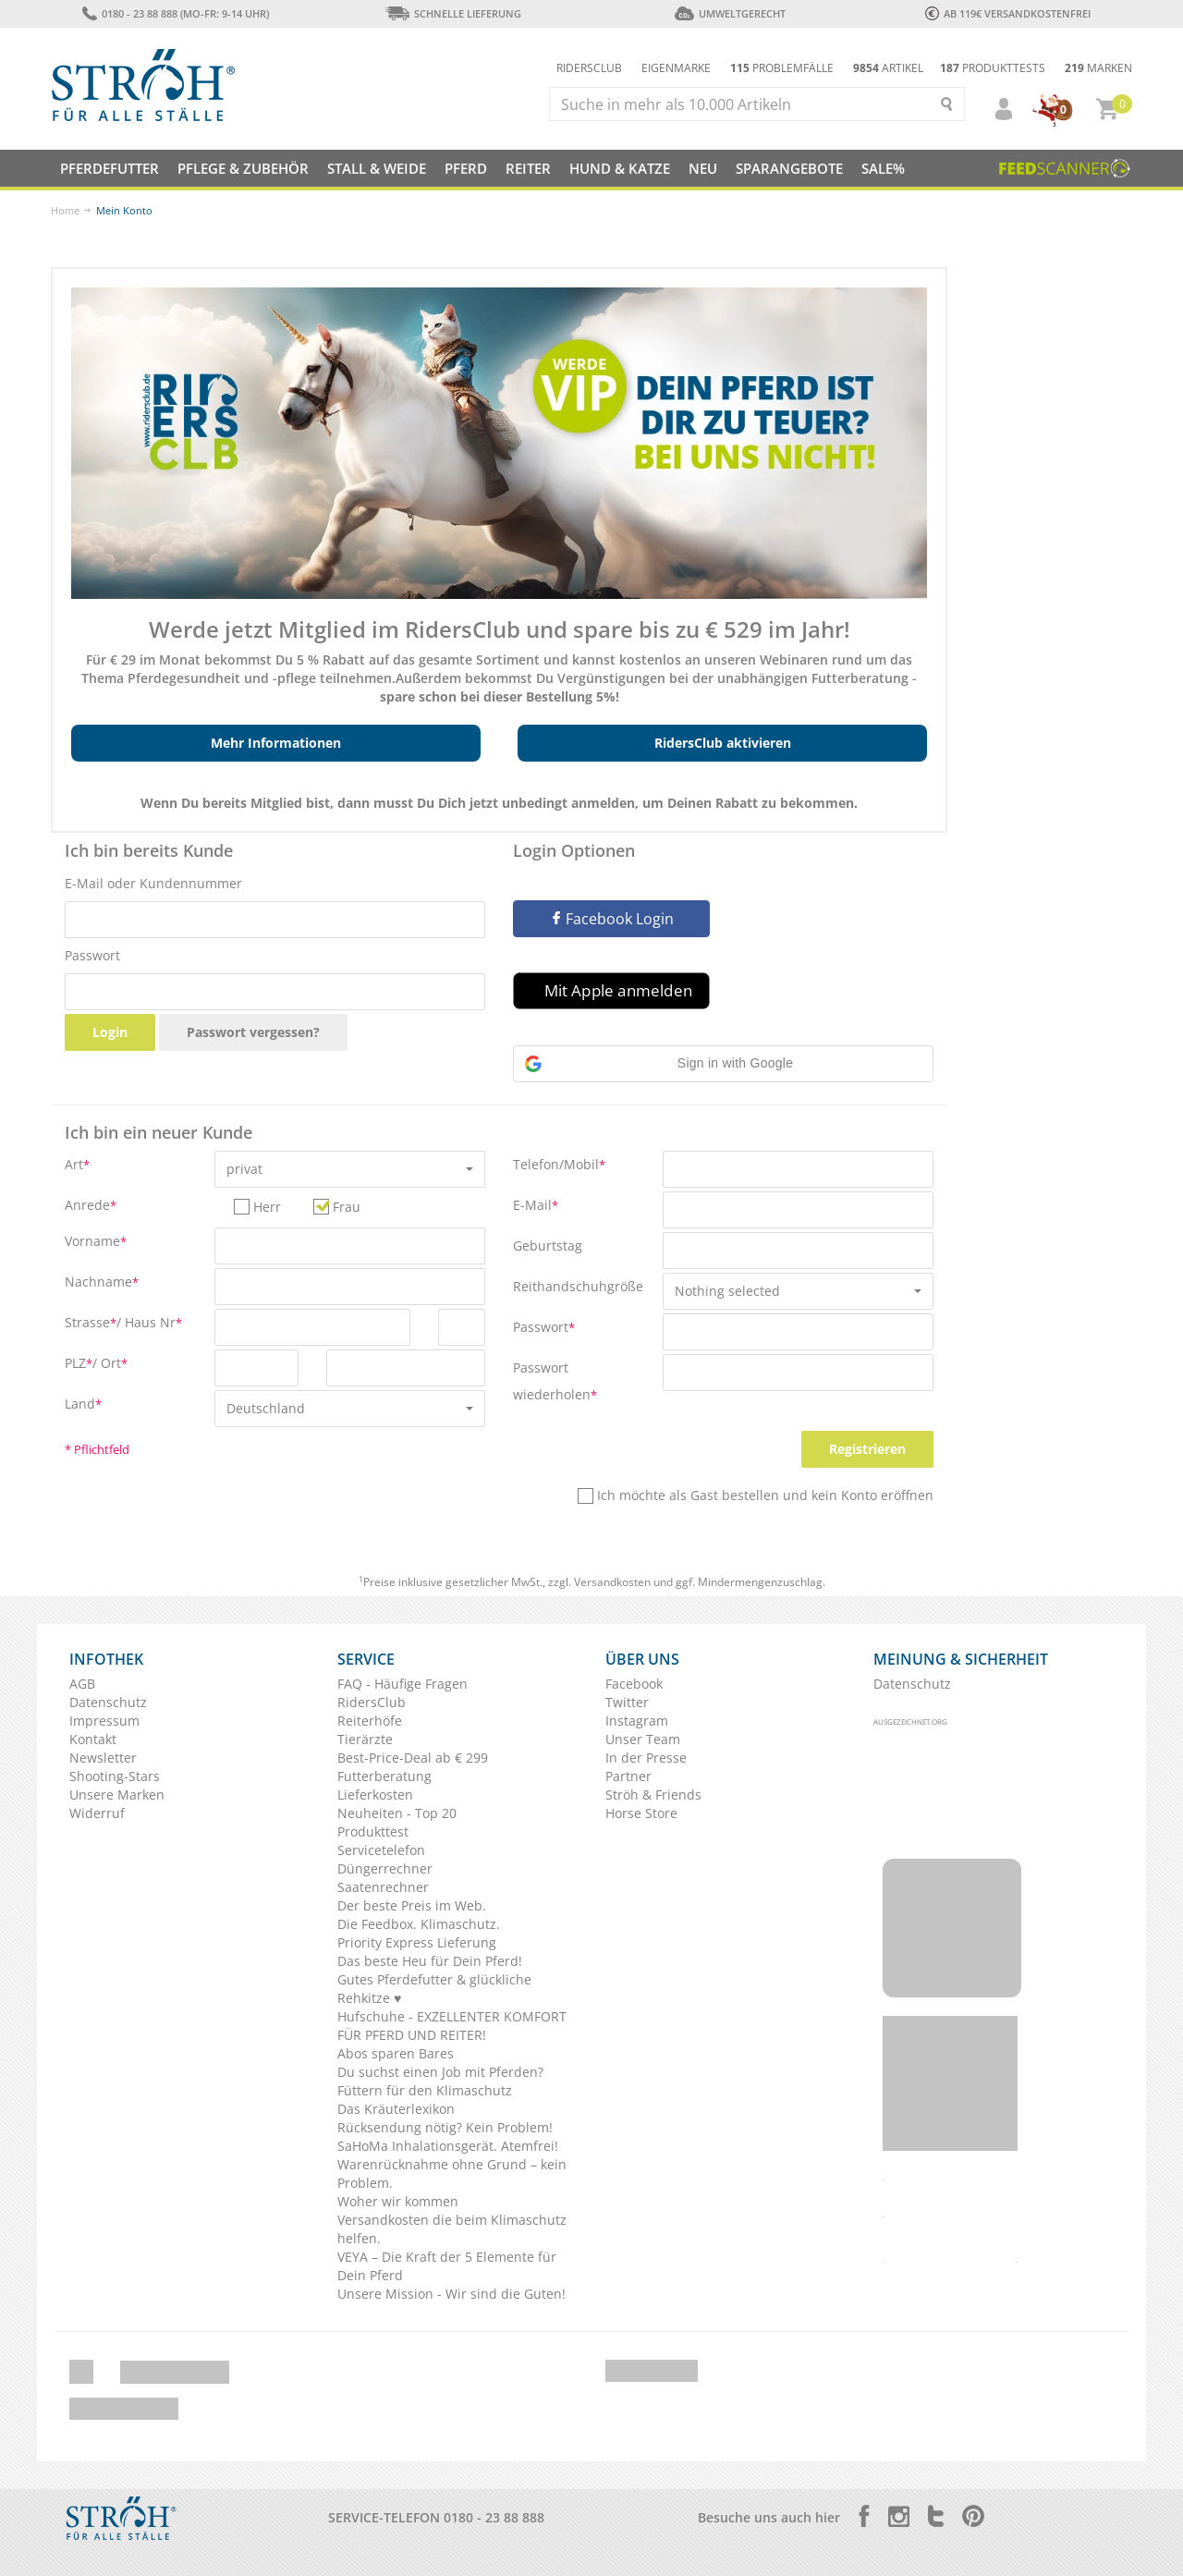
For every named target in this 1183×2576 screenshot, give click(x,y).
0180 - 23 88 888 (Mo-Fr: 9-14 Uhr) (175, 13)
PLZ (78, 1363)
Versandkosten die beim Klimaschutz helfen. (452, 2229)
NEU (703, 168)
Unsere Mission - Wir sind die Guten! (451, 2293)
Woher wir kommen (397, 2201)
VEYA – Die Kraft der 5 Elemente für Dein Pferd (446, 2266)
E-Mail (535, 1205)
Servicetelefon (381, 1850)
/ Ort (110, 1363)
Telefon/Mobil (559, 1164)
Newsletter (103, 1757)
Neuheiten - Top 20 (397, 1813)
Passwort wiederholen (555, 1381)
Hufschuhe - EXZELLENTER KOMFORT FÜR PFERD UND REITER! (452, 2026)
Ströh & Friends (653, 1794)
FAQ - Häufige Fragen (402, 1683)
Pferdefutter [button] (109, 168)
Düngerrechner (385, 1868)
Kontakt (92, 1739)
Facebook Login (612, 919)
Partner (628, 1776)
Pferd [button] (466, 168)
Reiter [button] (528, 168)
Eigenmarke (676, 68)
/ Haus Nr (149, 1322)
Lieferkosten (375, 1794)
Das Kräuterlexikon (396, 2109)
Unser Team (642, 1739)
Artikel (888, 68)
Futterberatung (384, 1776)
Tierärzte (365, 1739)
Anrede (90, 1205)
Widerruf (97, 1813)
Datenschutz (108, 1702)
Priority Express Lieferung (416, 1942)
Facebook (634, 1683)
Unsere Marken (117, 1794)
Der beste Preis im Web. (411, 1905)
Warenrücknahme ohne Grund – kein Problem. (452, 2173)
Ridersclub (589, 68)
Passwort (92, 955)
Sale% (883, 168)
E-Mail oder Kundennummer (153, 883)
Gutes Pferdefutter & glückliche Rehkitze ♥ (434, 1989)
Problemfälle (782, 68)
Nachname (102, 1281)
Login (110, 1032)
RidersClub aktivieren (722, 742)
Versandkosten (612, 1582)
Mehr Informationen (276, 742)
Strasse (90, 1322)
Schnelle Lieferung (452, 13)
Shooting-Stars (114, 1776)
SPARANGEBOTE (789, 168)
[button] (995, 109)
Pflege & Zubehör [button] (243, 168)
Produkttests (992, 68)
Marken (1098, 68)
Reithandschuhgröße (578, 1286)
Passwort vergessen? (253, 1032)
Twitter (627, 1702)
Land (83, 1403)
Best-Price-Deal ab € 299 (412, 1757)
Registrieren (867, 1449)
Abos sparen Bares (395, 2053)
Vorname (96, 1241)
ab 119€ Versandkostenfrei (1008, 13)
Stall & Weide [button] (376, 168)
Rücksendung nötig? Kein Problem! (445, 2127)
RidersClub (371, 1702)
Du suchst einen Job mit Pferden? (440, 2072)
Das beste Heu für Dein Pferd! (429, 1961)
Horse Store (641, 1813)
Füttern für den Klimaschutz (424, 2090)
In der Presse (646, 1757)
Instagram (636, 1720)
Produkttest (373, 1831)
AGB (82, 1683)
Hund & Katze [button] (619, 168)
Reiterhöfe (369, 1720)
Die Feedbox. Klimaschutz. (418, 1924)
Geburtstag (547, 1245)
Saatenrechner (383, 1887)
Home (65, 210)
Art (77, 1164)
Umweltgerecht (730, 13)
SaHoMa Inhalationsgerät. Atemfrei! (447, 2146)
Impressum (104, 1720)
